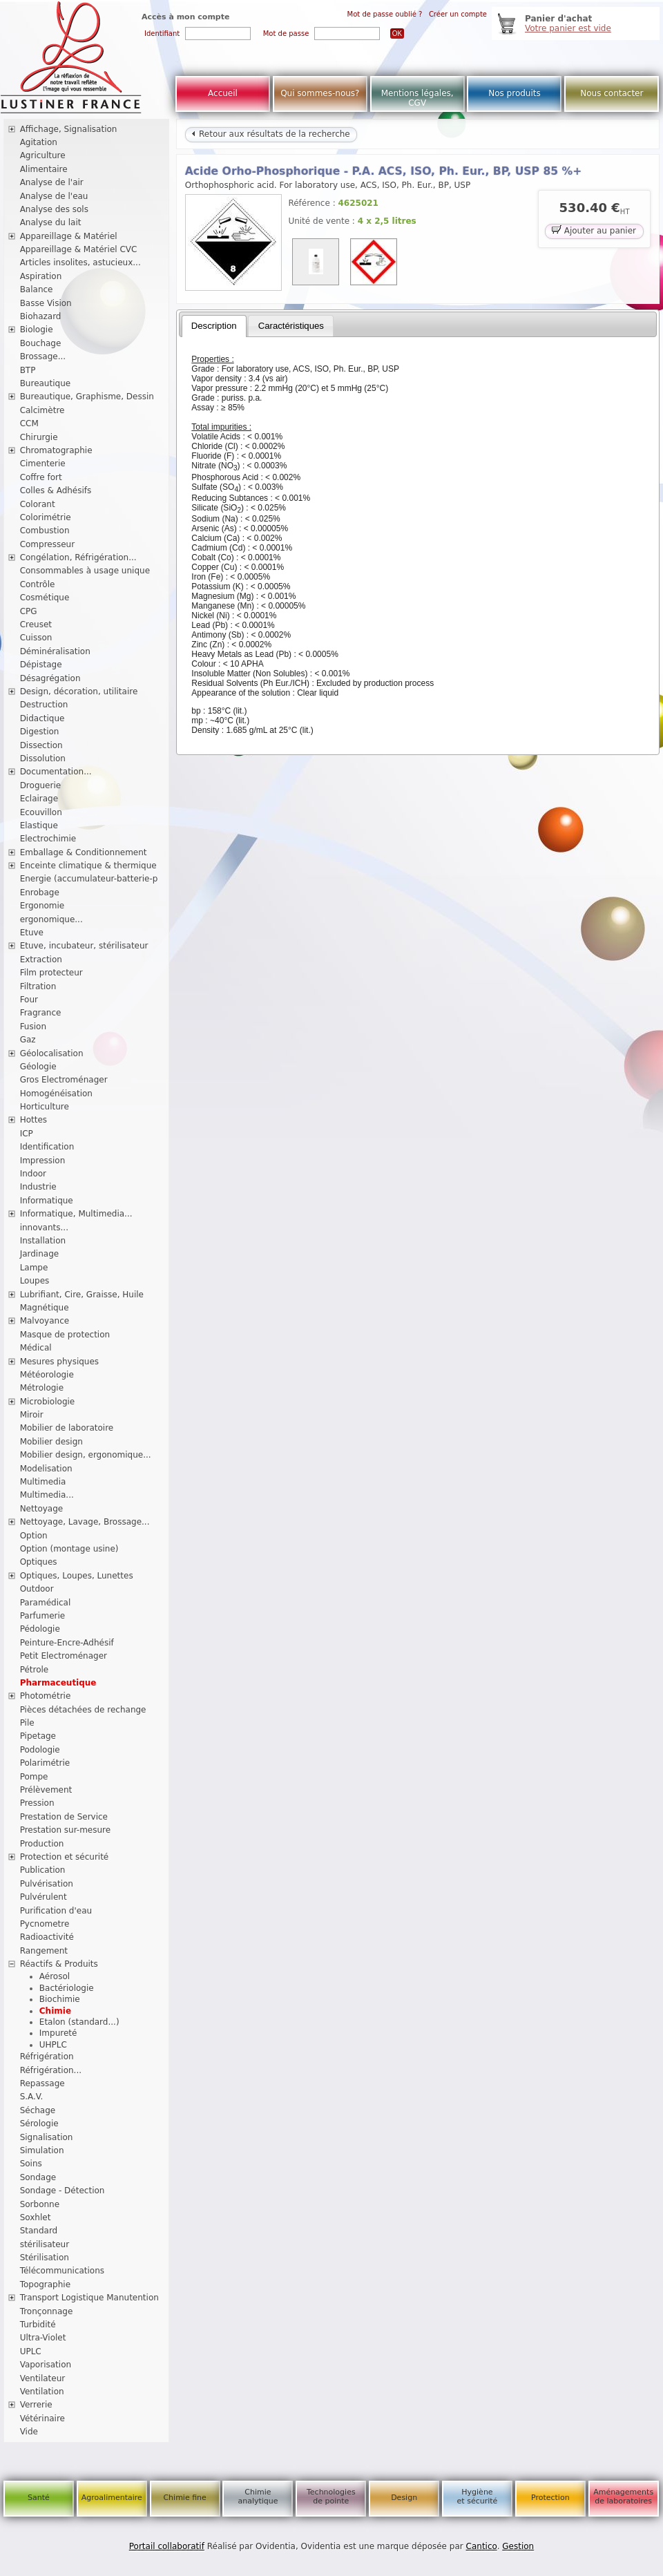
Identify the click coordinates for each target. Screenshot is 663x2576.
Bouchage (40, 343)
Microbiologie (47, 1401)
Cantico (481, 2546)
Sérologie (39, 2123)
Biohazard (40, 316)
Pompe (34, 1777)
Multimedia (43, 1482)
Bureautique (45, 383)
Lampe (34, 1267)
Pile (27, 1723)
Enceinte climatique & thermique (88, 865)
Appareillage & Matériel (68, 236)
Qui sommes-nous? (319, 93)
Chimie (55, 2011)
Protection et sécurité (64, 1857)
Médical (36, 1348)
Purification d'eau (56, 1911)
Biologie (36, 329)
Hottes (33, 1120)
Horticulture (44, 1107)
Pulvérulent (43, 1897)
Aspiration (41, 276)
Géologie (38, 1066)
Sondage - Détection (62, 2190)
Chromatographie (56, 450)
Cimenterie (43, 463)
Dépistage (41, 664)
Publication (43, 1870)
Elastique (39, 825)
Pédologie (40, 1629)
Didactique (42, 718)
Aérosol (54, 1976)
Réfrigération (47, 2056)
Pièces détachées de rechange (83, 1710)
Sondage (38, 2177)
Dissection (41, 745)
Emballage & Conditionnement (83, 852)
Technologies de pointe (331, 2497)
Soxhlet (35, 2217)
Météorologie (47, 1375)
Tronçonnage (46, 2311)
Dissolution (43, 758)
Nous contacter (611, 93)
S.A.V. (32, 2096)
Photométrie (45, 1696)
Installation (43, 1241)
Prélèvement (46, 1790)
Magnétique (44, 1308)
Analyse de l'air (52, 182)
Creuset (36, 624)
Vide (29, 2431)
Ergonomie (42, 905)
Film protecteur (51, 972)
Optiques (38, 1562)
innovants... (44, 1227)
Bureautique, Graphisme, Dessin (87, 396)
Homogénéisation (56, 1093)
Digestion (39, 731)
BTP (28, 370)
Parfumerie (43, 1616)
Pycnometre (45, 1924)
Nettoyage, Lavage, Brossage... (85, 1522)
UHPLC (53, 2045)
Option (34, 1535)
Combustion (45, 530)
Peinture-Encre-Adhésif (67, 1643)
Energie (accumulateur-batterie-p (89, 879)
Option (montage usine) (69, 1549)
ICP (26, 1133)
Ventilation (42, 2391)
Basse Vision (46, 303)
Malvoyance (45, 1321)
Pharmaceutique (58, 1683)
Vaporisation (45, 2364)
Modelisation (46, 1468)
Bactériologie (66, 1988)
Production (42, 1844)
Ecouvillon (41, 812)
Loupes (35, 1281)
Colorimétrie (45, 517)
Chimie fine (184, 2497)
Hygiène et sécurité (477, 2497)
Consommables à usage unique (85, 570)
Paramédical (45, 1602)
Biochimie (59, 1999)
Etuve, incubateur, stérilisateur (84, 946)
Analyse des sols (54, 209)
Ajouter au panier (594, 230)
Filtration (38, 986)
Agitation (38, 142)
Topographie (45, 2284)
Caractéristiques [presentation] (291, 326)
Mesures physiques (59, 1361)
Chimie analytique (258, 2497)
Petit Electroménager (63, 1656)
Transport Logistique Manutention (89, 2297)
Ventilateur (43, 2378)
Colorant (37, 504)
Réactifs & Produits (59, 1964)
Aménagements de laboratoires (623, 2497)
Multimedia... (47, 1495)
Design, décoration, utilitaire (79, 691)
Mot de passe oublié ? (385, 14)
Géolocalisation (52, 1053)
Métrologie (42, 1388)
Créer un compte (458, 14)
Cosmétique (45, 597)
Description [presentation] (214, 326)
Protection (550, 2497)
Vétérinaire (42, 2418)
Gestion (518, 2546)
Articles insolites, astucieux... (80, 262)
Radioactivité (47, 1937)
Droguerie (40, 785)
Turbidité (38, 2324)
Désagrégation (50, 678)
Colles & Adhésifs (56, 490)
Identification (47, 1147)
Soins (31, 2163)
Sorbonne (39, 2204)
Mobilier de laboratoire (67, 1428)
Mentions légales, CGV (417, 98)
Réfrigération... (50, 2070)
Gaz (28, 1039)
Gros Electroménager (64, 1080)
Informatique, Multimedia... (76, 1214)
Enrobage (39, 892)
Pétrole (34, 1670)
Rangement (44, 1951)
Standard (39, 2230)
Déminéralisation (55, 651)
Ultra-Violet (43, 2338)
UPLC (30, 2351)
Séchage (38, 2110)
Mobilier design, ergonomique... (85, 1455)
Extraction (41, 959)
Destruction (44, 704)
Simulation (42, 2150)
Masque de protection (65, 1334)
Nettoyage (42, 1509)
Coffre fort (41, 477)
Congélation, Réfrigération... (78, 557)
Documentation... (56, 771)
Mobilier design (51, 1442)
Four (29, 999)
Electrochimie (48, 838)
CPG (28, 611)
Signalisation (46, 2137)
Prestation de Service (64, 1817)
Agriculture (43, 155)
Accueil (223, 93)
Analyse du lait (50, 222)
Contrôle (37, 584)
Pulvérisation (46, 1884)
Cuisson (36, 637)
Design (404, 2497)
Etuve (32, 932)
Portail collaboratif (166, 2546)
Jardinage (39, 1254)
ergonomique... (51, 919)
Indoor (33, 1174)
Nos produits (514, 93)
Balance (36, 289)
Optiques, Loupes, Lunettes (76, 1576)
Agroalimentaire (111, 2497)
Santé (39, 2497)
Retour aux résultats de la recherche (270, 134)
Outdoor (37, 1589)
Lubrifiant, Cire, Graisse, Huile (82, 1294)
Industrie (38, 1187)
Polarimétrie (45, 1763)
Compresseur (47, 544)
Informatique (46, 1200)
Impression (43, 1160)
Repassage (42, 2083)
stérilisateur (45, 2244)
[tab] (214, 326)
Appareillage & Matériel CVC (78, 249)
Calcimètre (42, 410)
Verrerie (36, 2405)
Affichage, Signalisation (68, 129)
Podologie (40, 1750)
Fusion (33, 1026)
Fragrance (40, 1013)
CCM (29, 423)
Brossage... (43, 356)
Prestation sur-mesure (65, 1830)
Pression (37, 1803)
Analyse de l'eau (54, 196)
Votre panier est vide (568, 28)
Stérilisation (44, 2257)
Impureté (58, 2033)
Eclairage (39, 798)
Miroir (32, 1415)
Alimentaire (44, 169)
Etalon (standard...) (79, 2022)
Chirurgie (39, 437)
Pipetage (38, 1736)
